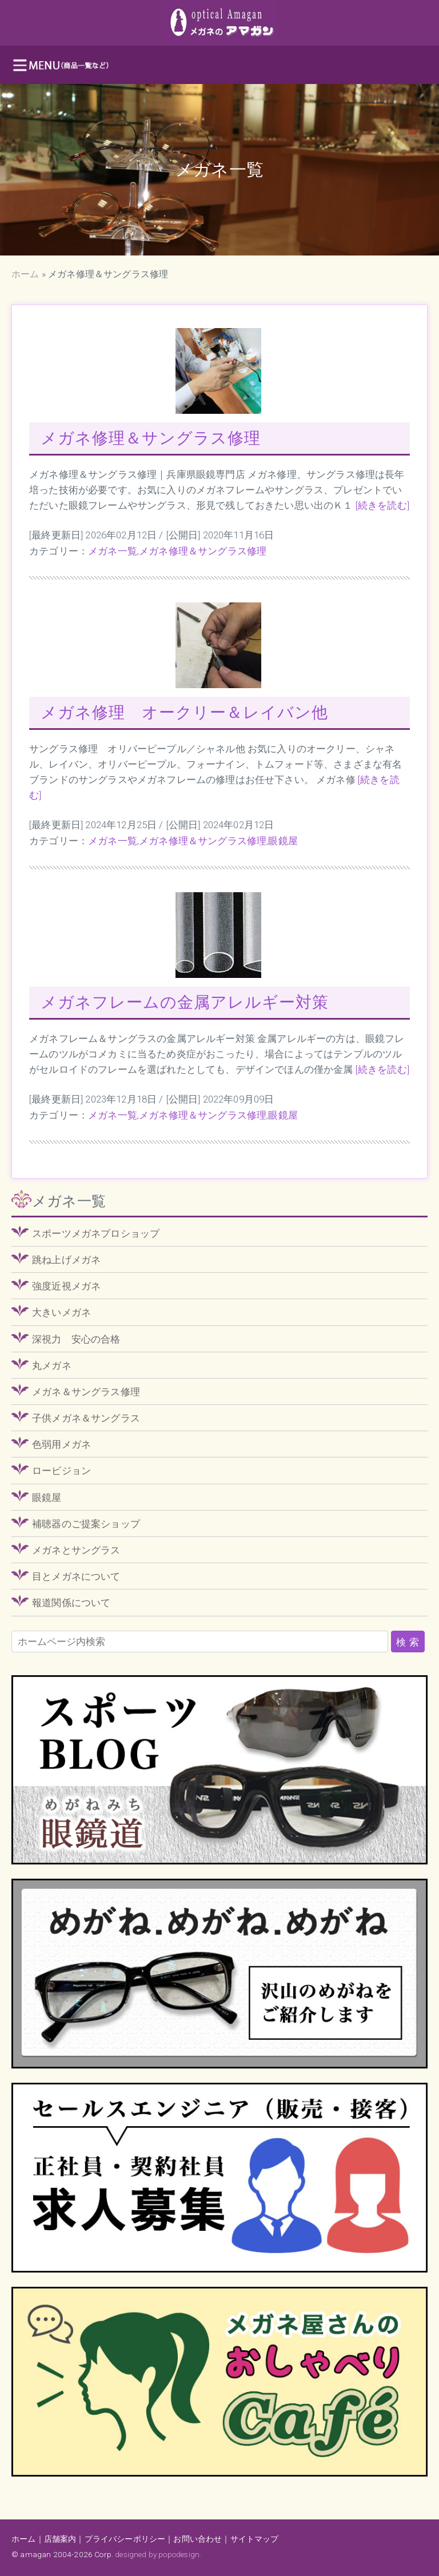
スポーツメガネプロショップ (95, 1233)
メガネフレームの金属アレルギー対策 (185, 1002)
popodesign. (179, 2554)
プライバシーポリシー (125, 2538)
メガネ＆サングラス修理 (86, 1391)
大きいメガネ (61, 1312)
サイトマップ (254, 2538)
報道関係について (71, 1602)
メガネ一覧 (112, 551)
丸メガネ (51, 1365)
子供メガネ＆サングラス (86, 1418)
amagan (35, 2554)
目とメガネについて (76, 1576)
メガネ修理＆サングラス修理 (151, 438)
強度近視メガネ (66, 1286)
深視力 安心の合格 (76, 1339)
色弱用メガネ (61, 1444)
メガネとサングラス (76, 1550)
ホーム (25, 274)
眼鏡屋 (283, 840)
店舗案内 (60, 2538)
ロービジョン (61, 1470)
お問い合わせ (197, 2538)
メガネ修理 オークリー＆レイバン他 (184, 712)
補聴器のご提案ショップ (86, 1523)
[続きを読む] (382, 505)
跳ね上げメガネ (66, 1259)
